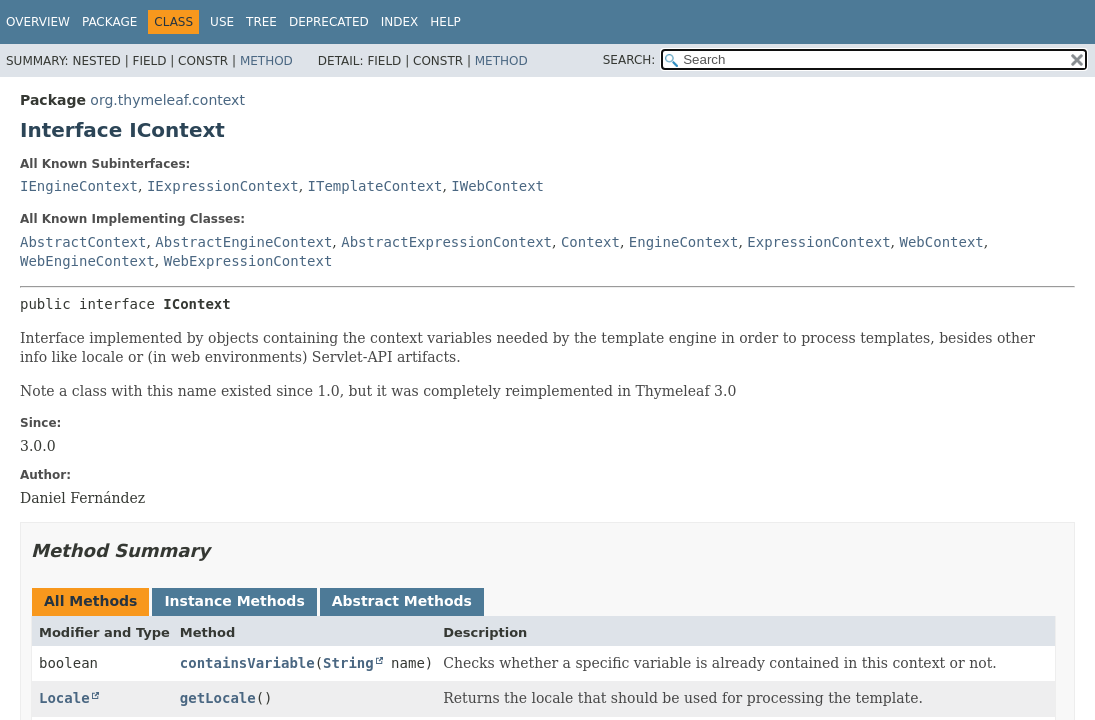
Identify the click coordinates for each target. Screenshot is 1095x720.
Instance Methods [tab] (234, 601)
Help (445, 22)
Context (590, 242)
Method (266, 61)
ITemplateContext (375, 186)
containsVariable (247, 663)
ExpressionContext (818, 242)
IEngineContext (79, 186)
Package (109, 22)
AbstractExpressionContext (446, 242)
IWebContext (497, 186)
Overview (38, 22)
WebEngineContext (87, 261)
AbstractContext (83, 242)
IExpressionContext (223, 186)
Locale (64, 698)
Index (400, 22)
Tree (261, 22)
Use (222, 22)
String (348, 663)
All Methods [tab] (90, 601)
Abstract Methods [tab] (402, 601)
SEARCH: (629, 60)
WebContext (942, 242)
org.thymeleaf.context (167, 100)
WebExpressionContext (248, 261)
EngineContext (684, 242)
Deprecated (329, 22)
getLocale (218, 698)
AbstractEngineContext (243, 242)
